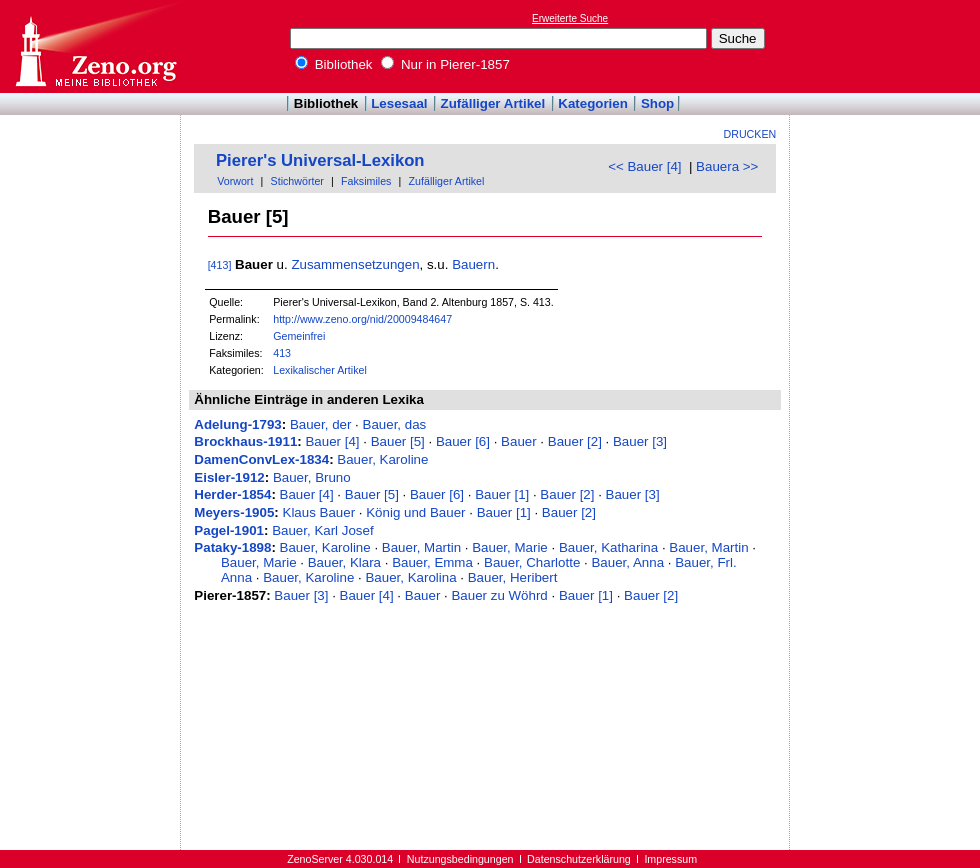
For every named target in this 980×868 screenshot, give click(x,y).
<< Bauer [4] (644, 166)
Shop (657, 103)
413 (282, 353)
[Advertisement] (888, 46)
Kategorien (593, 103)
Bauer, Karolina (410, 577)
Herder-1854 (232, 494)
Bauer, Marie (510, 547)
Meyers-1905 (234, 512)
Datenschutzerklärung (579, 859)
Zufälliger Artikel (493, 103)
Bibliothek (334, 64)
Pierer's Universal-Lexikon (320, 160)
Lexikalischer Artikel (320, 370)
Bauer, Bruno (312, 477)
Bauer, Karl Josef (323, 530)
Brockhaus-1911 (245, 441)
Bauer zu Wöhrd (499, 595)
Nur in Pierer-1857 (445, 64)
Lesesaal (399, 103)
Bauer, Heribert (513, 577)
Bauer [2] (575, 441)
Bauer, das (395, 424)
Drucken (750, 134)
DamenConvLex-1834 (261, 459)
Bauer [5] (398, 441)
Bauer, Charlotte (532, 562)
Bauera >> (727, 166)
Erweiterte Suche (570, 18)
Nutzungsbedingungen (460, 859)
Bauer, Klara (344, 562)
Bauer (519, 441)
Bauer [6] (463, 441)
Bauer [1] (502, 494)
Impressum (670, 859)
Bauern (473, 264)
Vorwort (235, 181)
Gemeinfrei (299, 336)
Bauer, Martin (421, 547)
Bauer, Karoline (382, 459)
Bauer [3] (640, 441)
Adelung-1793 (237, 424)
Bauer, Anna (627, 562)
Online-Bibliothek (95, 46)
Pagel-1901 (229, 530)
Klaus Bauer (319, 512)
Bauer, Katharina (608, 547)
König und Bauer (415, 512)
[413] (220, 265)
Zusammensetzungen (355, 264)
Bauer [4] (332, 441)
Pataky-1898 (232, 547)
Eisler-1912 (229, 477)
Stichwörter (297, 181)
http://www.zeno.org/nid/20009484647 (362, 319)
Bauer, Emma (432, 562)
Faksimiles (366, 181)
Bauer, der (321, 424)
